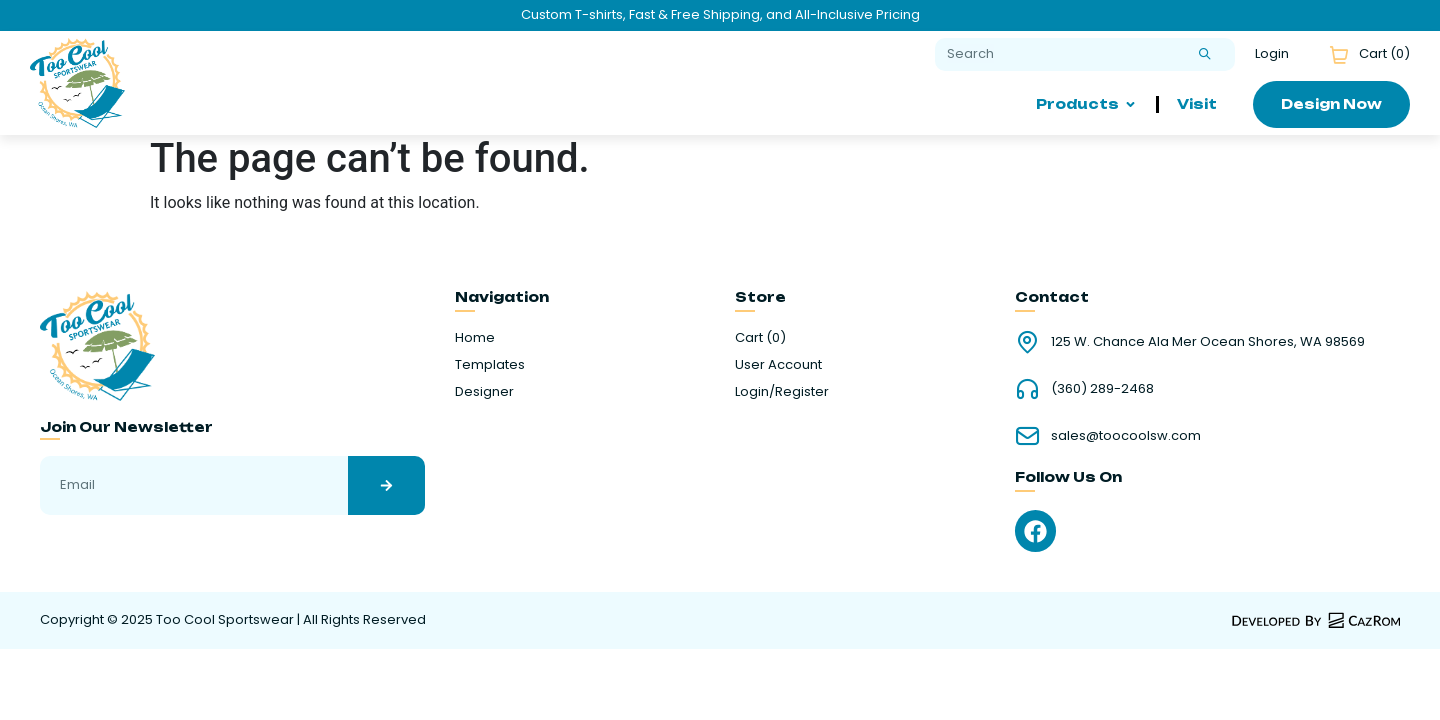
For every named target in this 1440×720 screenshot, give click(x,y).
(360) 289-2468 (1102, 388)
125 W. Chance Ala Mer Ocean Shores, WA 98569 (1208, 341)
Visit (1197, 104)
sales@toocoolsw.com (1126, 435)
